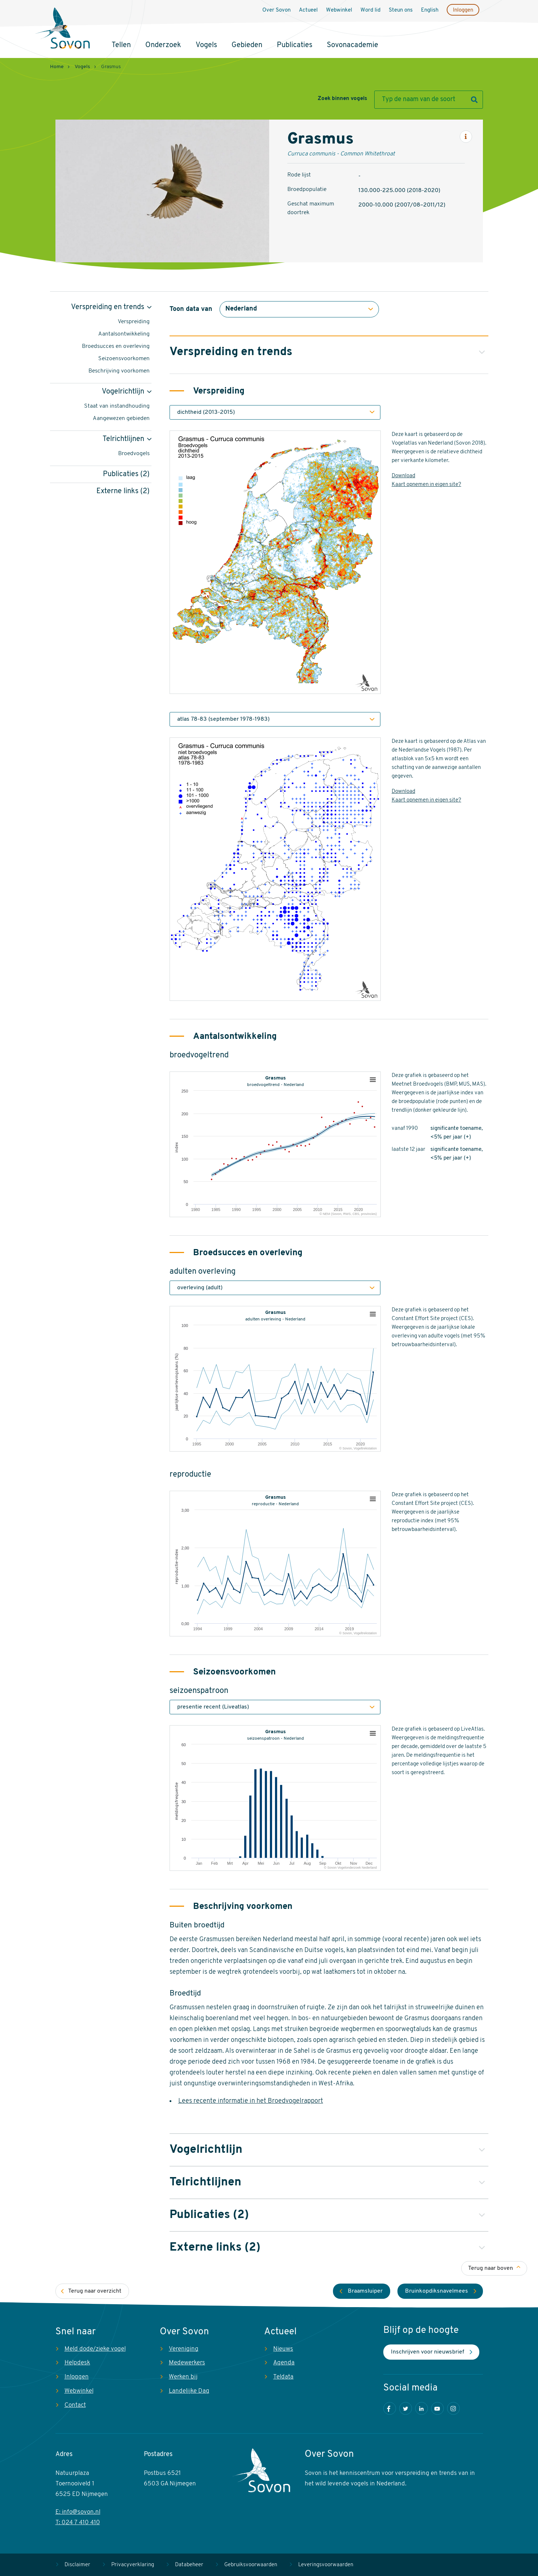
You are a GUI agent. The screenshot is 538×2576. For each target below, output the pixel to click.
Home (57, 67)
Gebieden (247, 45)
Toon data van (191, 309)
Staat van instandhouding (117, 406)
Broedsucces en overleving (116, 346)
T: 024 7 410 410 (77, 2522)
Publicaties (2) (126, 474)
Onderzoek (163, 45)
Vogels (206, 45)
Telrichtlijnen (123, 439)
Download (403, 476)
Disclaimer (77, 2565)
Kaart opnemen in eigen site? (426, 484)
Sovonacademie (352, 45)
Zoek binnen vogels (342, 98)
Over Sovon (276, 10)
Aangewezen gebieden (121, 418)
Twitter (405, 2408)
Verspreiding (134, 322)
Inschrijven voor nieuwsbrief (427, 2352)
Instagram (453, 2408)
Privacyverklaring (132, 2565)
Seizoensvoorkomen (124, 359)
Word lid (370, 10)
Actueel (308, 10)
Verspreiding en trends (107, 307)
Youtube (437, 2408)
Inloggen (463, 10)
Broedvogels (134, 454)
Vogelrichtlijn (123, 391)
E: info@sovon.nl (77, 2512)
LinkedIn (421, 2408)
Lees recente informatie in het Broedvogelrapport (250, 2101)
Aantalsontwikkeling (124, 334)
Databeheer (189, 2565)
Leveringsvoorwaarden (325, 2565)
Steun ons (401, 10)
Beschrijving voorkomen (119, 371)
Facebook (389, 2408)
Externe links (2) (123, 491)
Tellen (121, 45)
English (429, 10)
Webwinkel (339, 10)
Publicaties (294, 45)
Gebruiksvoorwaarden (250, 2565)
